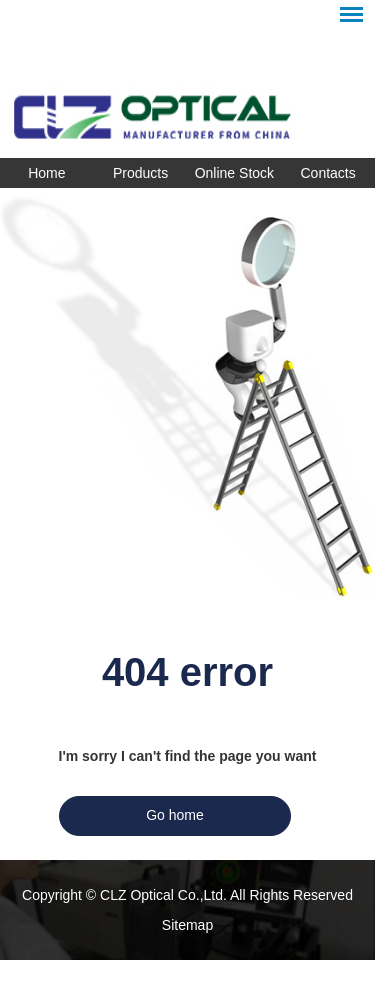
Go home (175, 815)
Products (140, 173)
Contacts (328, 173)
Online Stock (234, 173)
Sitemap (187, 925)
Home (46, 173)
